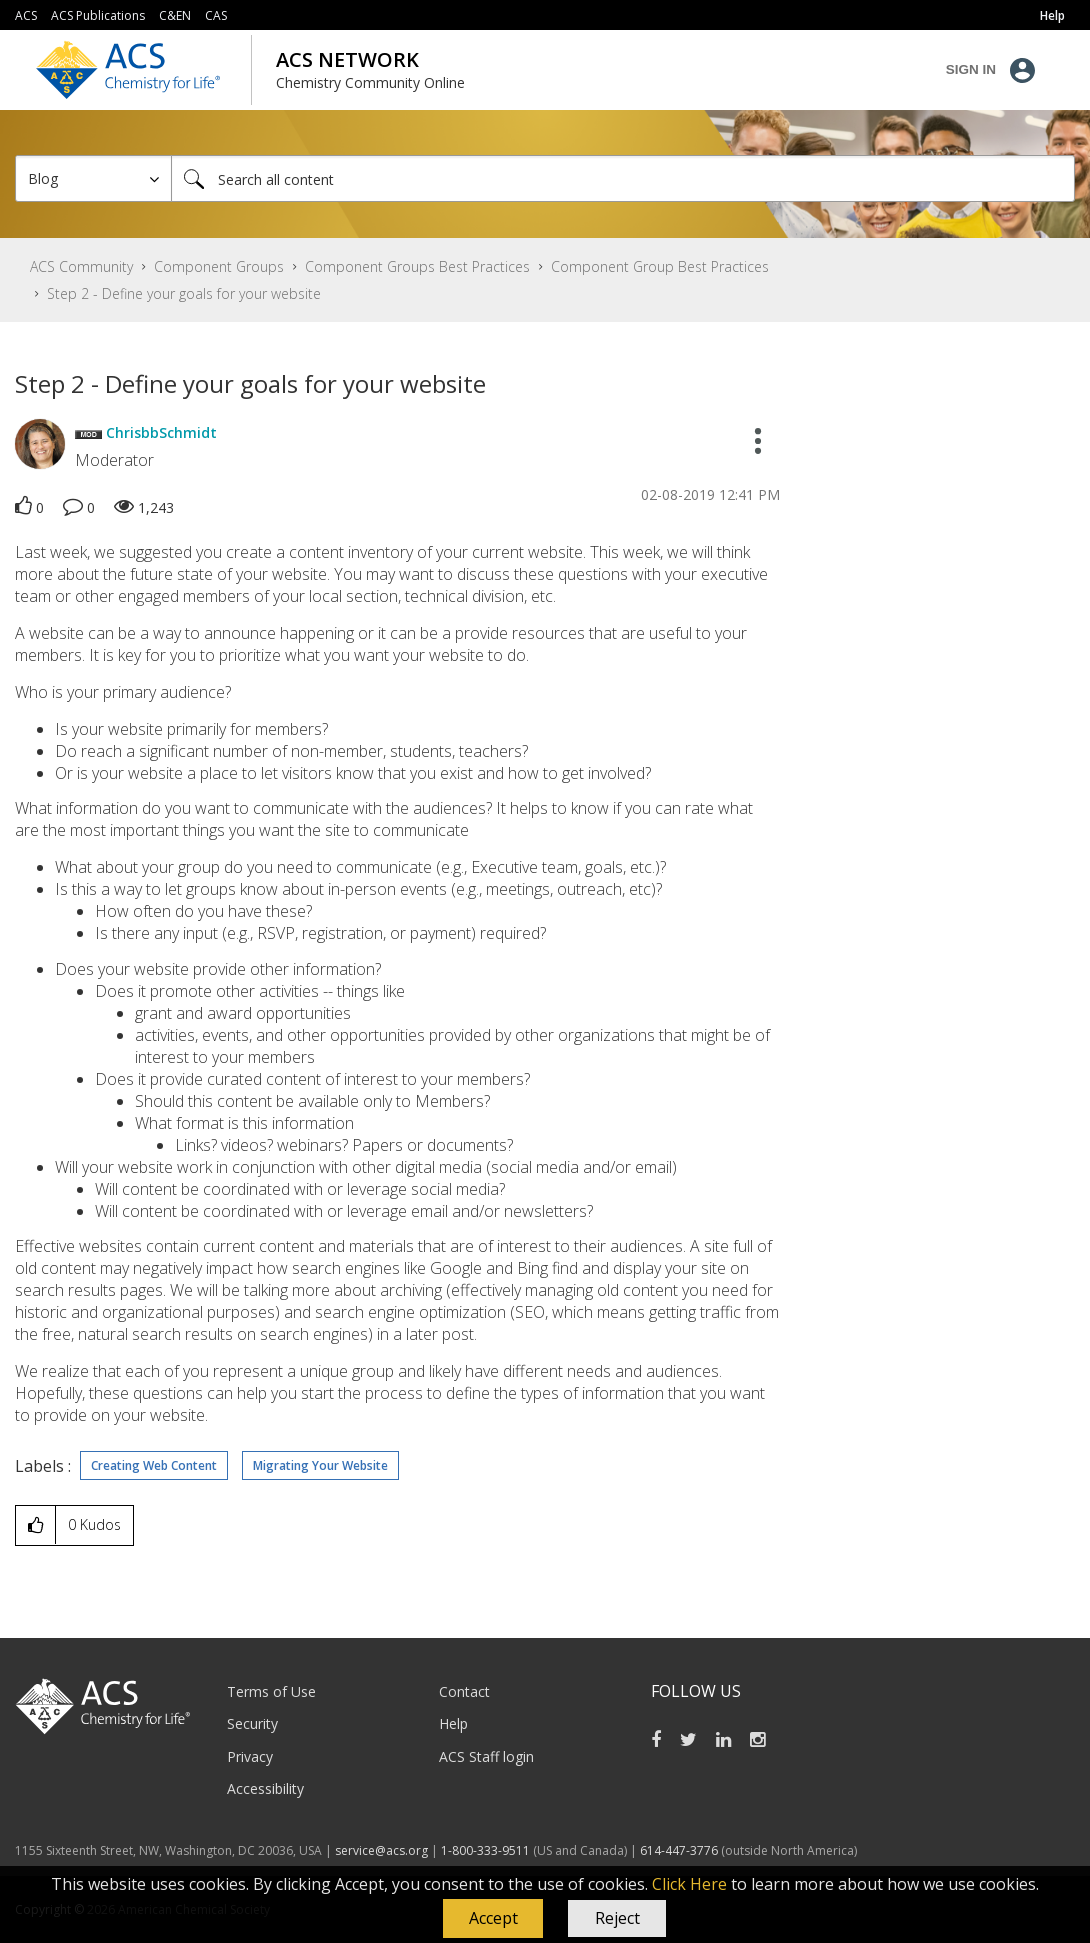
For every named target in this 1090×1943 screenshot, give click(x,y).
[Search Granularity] (93, 178)
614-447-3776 (680, 1850)
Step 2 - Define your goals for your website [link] (184, 293)
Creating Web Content (154, 1465)
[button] (493, 1919)
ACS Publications (98, 15)
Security (252, 1723)
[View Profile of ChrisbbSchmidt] (161, 432)
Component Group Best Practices (660, 266)
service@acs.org (381, 1850)
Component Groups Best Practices (417, 266)
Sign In (971, 69)
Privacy (250, 1756)
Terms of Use (271, 1691)
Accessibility (265, 1788)
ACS (26, 15)
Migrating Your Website (320, 1465)
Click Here (689, 1884)
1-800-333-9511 (485, 1850)
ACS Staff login (486, 1756)
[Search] (623, 178)
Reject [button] (617, 1918)
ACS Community (81, 266)
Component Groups (219, 266)
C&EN (175, 15)
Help (453, 1723)
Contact (464, 1691)
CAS (216, 15)
